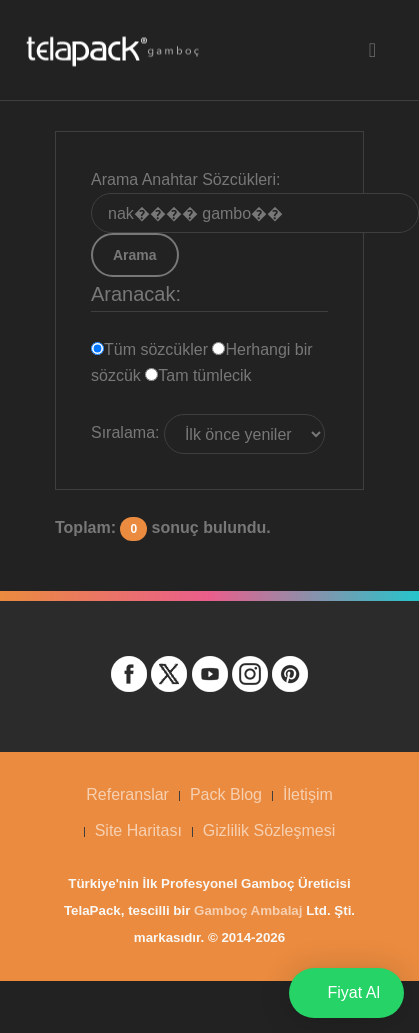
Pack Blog (226, 794)
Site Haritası (138, 830)
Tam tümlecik (198, 375)
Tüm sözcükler (151, 349)
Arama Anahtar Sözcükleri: (185, 179)
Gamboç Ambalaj (248, 910)
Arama (135, 255)
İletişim (308, 794)
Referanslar (127, 794)
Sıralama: (125, 432)
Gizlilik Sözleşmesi (269, 830)
